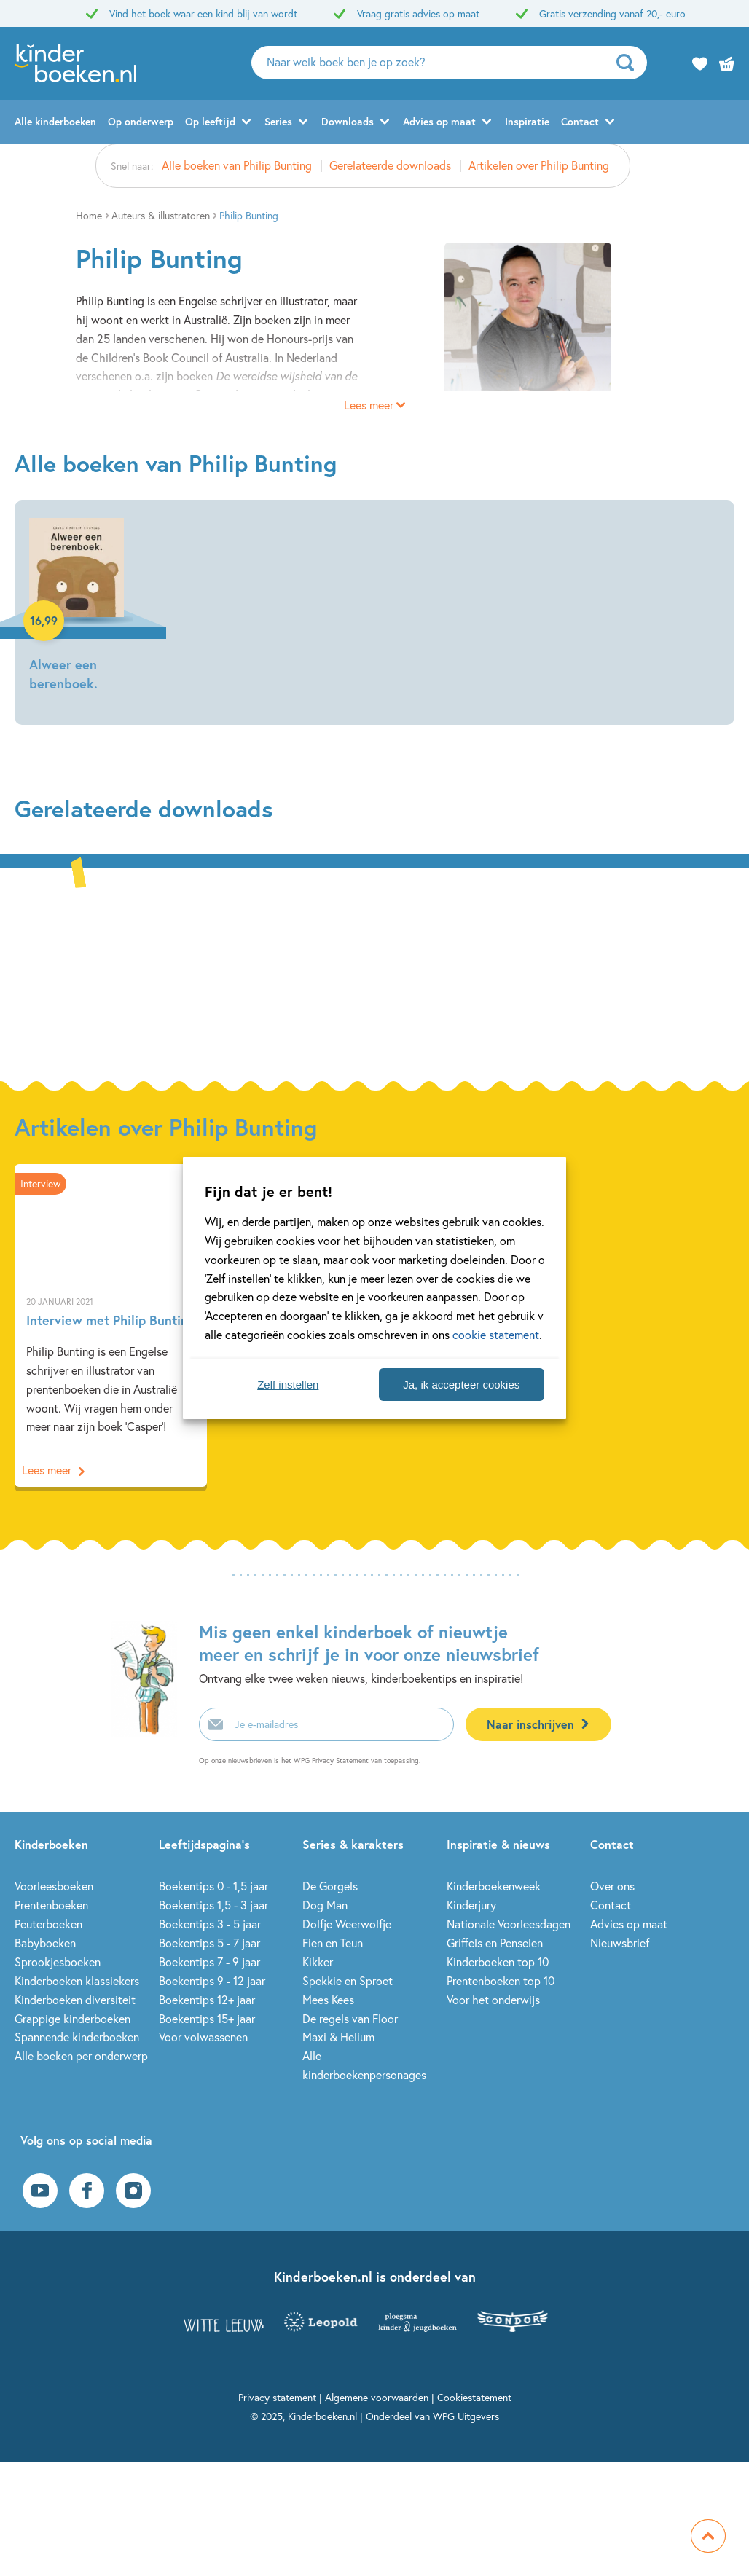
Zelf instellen (287, 1384)
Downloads (347, 121)
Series (278, 121)
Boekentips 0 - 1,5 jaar (213, 1885)
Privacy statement (277, 2397)
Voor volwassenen (203, 2036)
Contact (580, 121)
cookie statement (495, 1334)
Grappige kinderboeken (72, 2018)
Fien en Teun (332, 1942)
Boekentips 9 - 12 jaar (212, 1980)
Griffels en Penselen (495, 1942)
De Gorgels (330, 1885)
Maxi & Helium (338, 2036)
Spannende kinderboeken (77, 2036)
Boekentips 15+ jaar (207, 2018)
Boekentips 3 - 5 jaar (210, 1923)
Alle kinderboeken (55, 121)
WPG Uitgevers (466, 2416)
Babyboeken (45, 1942)
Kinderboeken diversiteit (75, 1999)
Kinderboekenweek (494, 1885)
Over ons (612, 1885)
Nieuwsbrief (619, 1942)
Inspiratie (527, 121)
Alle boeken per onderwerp (81, 2055)
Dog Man (325, 1904)
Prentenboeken (51, 1904)
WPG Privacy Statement (331, 1760)
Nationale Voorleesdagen (508, 1923)
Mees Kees (328, 1999)
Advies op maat (439, 121)
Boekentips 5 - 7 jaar (209, 1942)
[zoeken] (630, 62)
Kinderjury (471, 1904)
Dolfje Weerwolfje (346, 1923)
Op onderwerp (140, 121)
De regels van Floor (350, 2018)
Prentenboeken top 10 (500, 1980)
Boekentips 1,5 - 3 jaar (213, 1904)
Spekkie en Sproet (347, 1980)
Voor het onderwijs (493, 1999)
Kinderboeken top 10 (498, 1961)
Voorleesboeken (54, 1885)
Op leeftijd (210, 121)
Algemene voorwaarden (376, 2397)
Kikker (317, 1961)
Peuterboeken (48, 1923)
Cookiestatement (474, 2397)
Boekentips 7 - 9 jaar (209, 1961)
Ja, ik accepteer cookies (461, 1384)
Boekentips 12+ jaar (207, 1999)
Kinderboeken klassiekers (77, 1980)
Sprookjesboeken (58, 1961)
